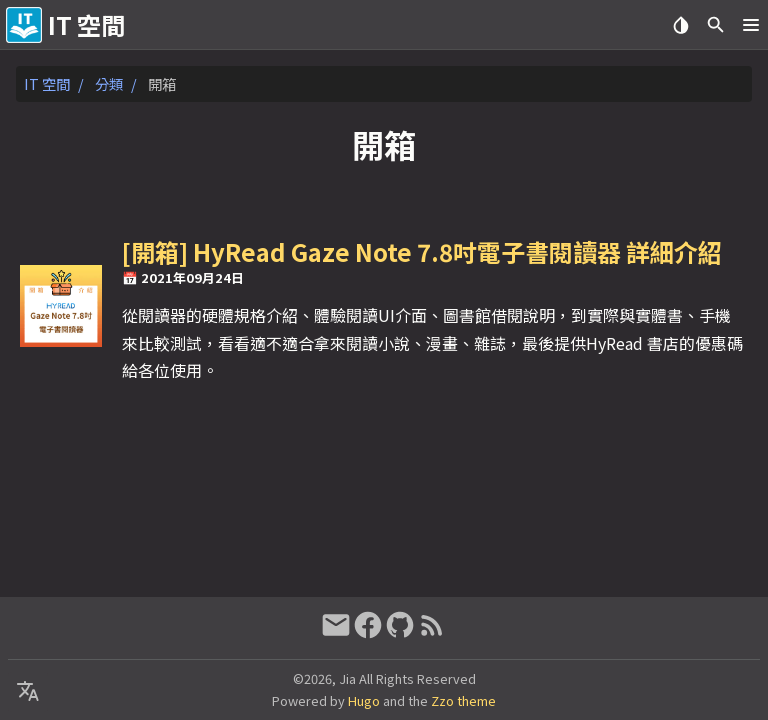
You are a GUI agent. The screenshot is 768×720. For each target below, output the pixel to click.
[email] (336, 632)
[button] (750, 25)
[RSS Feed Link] (432, 632)
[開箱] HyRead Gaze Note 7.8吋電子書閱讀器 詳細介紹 (422, 251)
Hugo (364, 700)
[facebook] (368, 632)
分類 (109, 83)
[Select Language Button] (28, 692)
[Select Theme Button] (680, 25)
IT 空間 (47, 83)
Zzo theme (463, 700)
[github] (400, 632)
